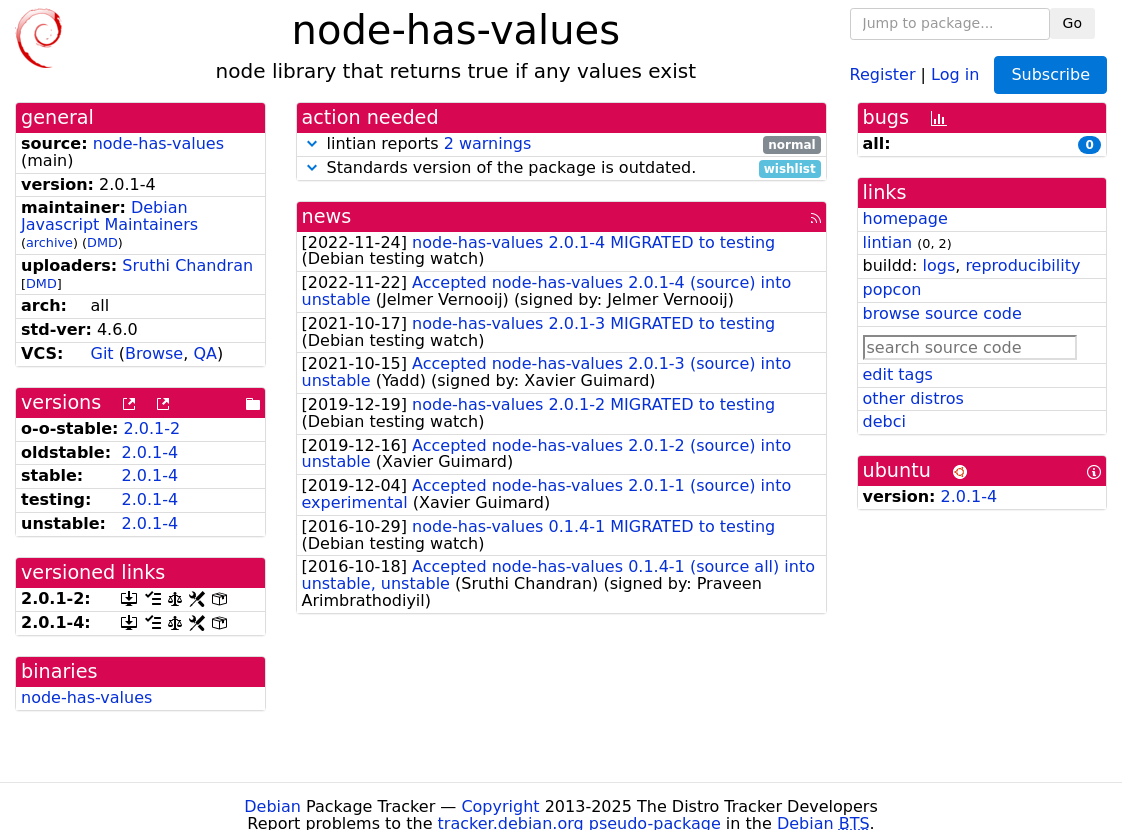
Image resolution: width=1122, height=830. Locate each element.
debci (884, 421)
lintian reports (561, 144)
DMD (102, 242)
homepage (905, 218)
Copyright (500, 806)
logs (938, 265)
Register (883, 73)
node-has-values (158, 143)
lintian (888, 242)
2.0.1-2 (152, 428)
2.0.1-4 (149, 452)
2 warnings (488, 143)
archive (49, 242)
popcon (892, 289)
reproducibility (1022, 265)
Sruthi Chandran (187, 265)
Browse (154, 353)
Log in (955, 73)
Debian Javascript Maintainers (109, 216)
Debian (272, 806)
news (327, 216)
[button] (312, 143)
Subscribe (1050, 74)
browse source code (942, 313)
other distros (913, 398)
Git (101, 353)
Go (1072, 23)
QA (205, 353)
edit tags (898, 374)
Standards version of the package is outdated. (561, 168)
